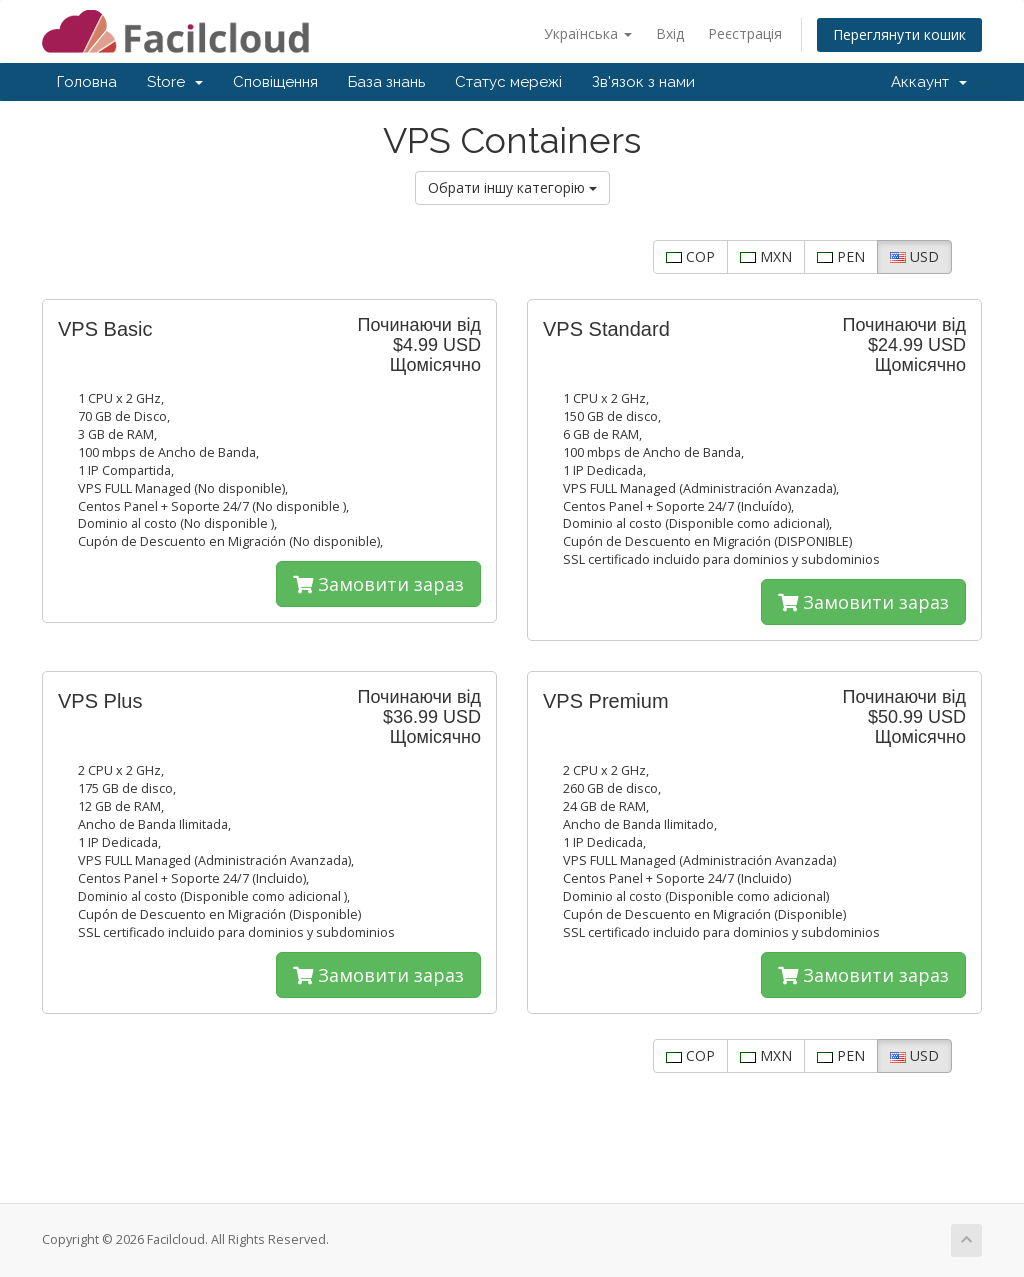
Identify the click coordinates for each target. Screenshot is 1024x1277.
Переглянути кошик (899, 34)
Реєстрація (745, 33)
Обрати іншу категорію (512, 187)
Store (175, 82)
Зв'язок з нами (643, 82)
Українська (588, 33)
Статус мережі (508, 82)
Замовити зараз (378, 584)
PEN (841, 256)
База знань (386, 82)
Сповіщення (275, 82)
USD (914, 256)
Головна (87, 82)
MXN (766, 256)
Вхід (670, 33)
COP (690, 256)
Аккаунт (929, 82)
